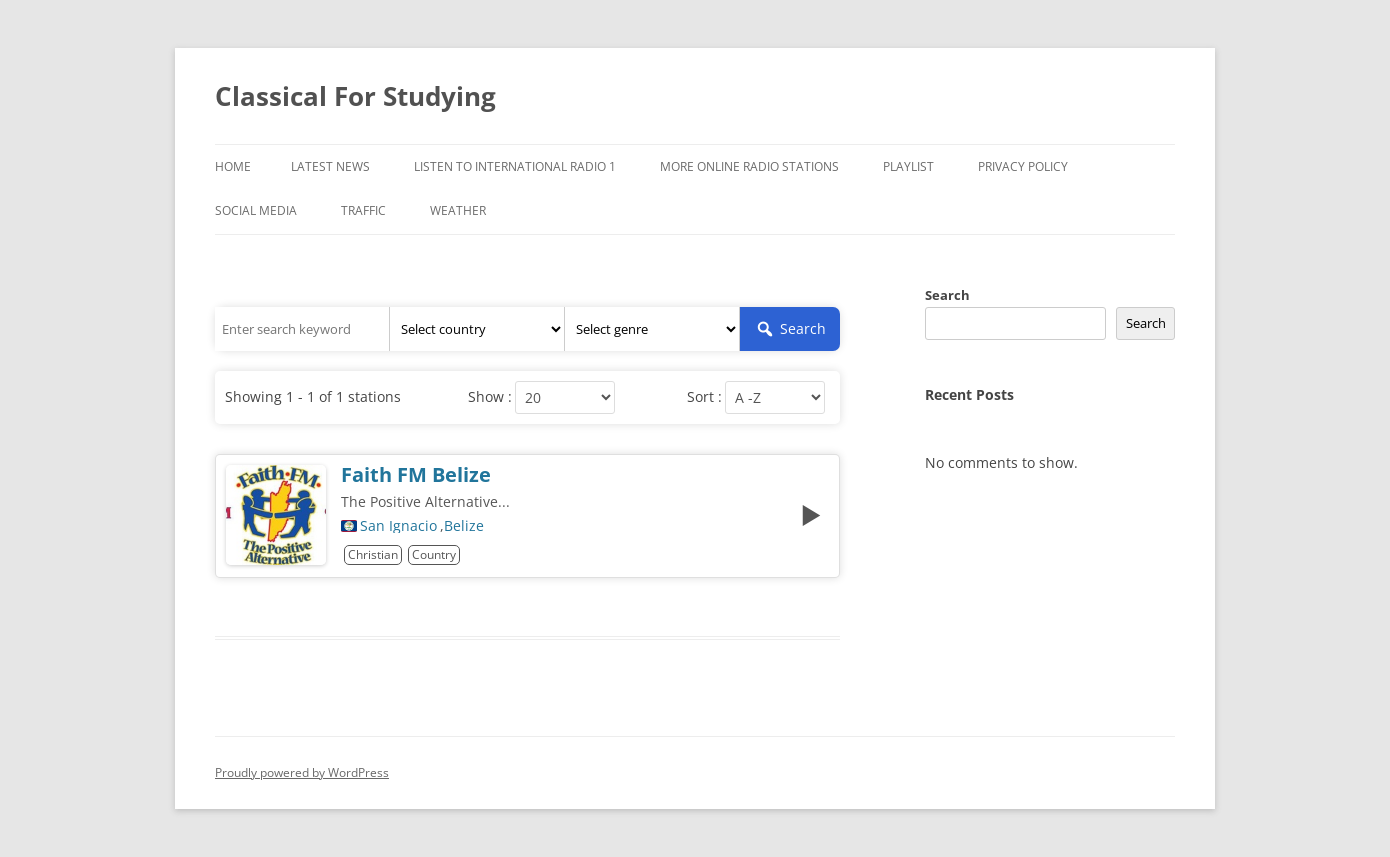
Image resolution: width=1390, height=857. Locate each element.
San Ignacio (398, 526)
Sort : (704, 397)
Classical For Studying (355, 96)
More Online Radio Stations (749, 166)
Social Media (256, 210)
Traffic (363, 210)
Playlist (908, 166)
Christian (373, 554)
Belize (464, 526)
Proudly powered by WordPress (302, 772)
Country (434, 554)
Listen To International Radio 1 (515, 166)
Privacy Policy (1023, 166)
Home (233, 166)
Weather (458, 210)
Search (947, 295)
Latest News (330, 166)
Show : (490, 397)
